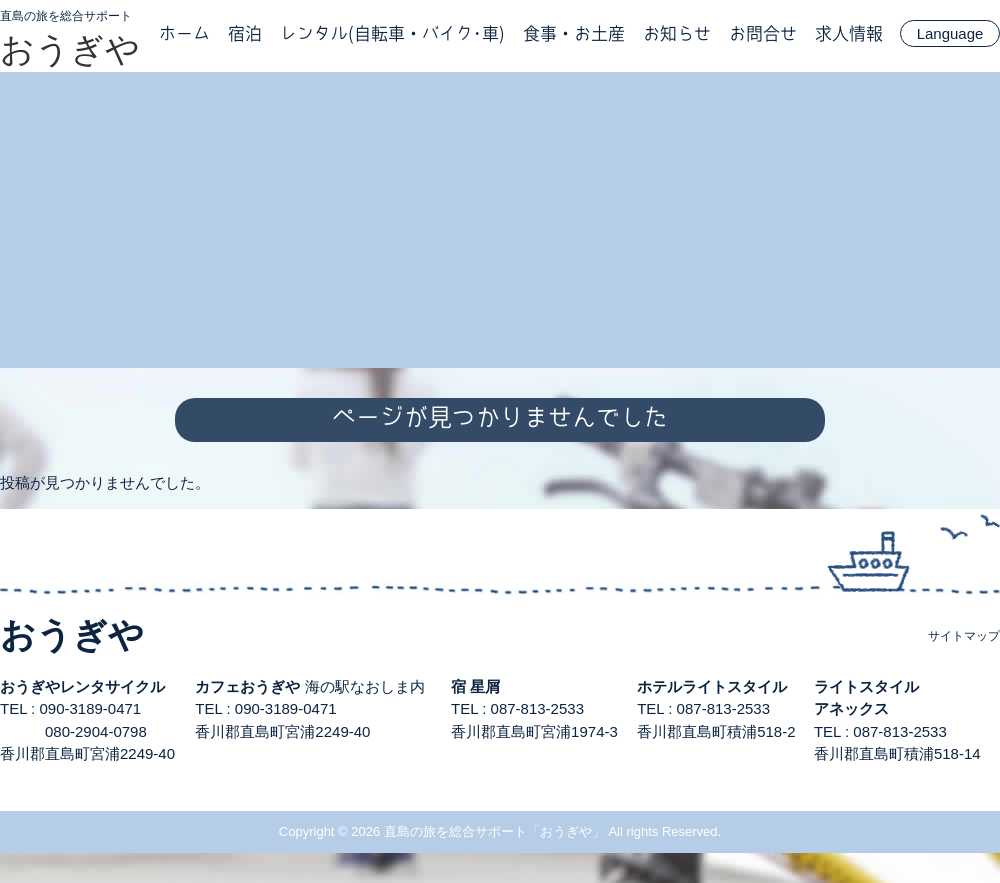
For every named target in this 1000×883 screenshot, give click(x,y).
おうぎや (70, 49)
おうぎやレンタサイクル (82, 686)
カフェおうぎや (247, 686)
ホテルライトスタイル (712, 686)
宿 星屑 (475, 686)
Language (950, 33)
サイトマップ (964, 636)
